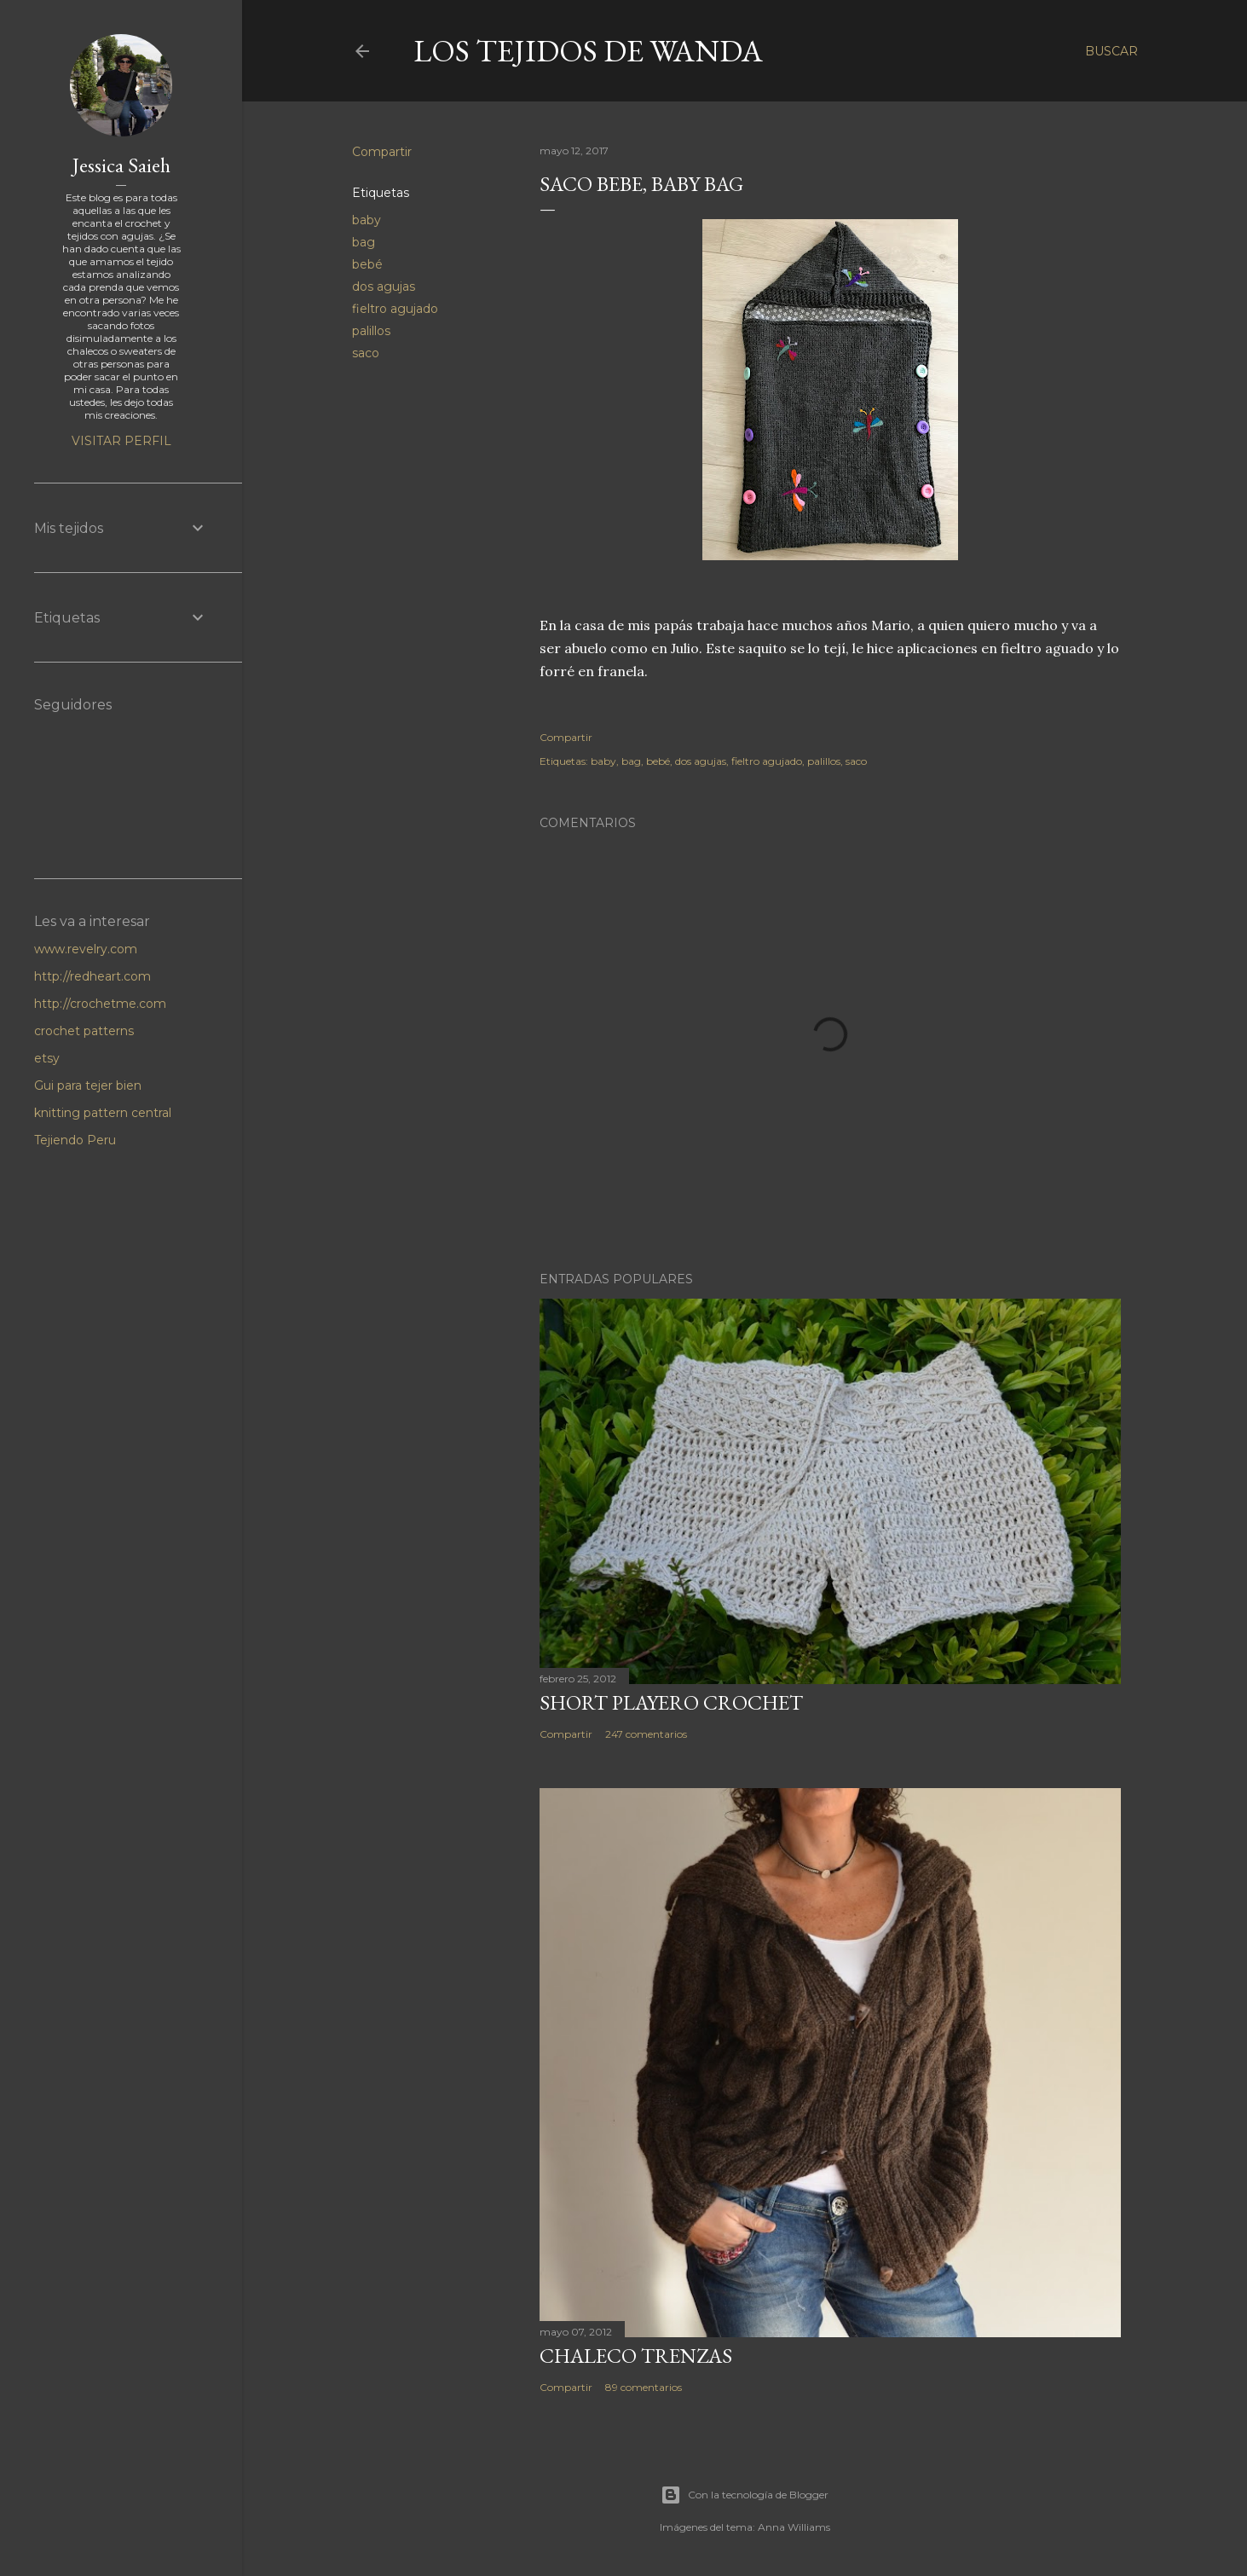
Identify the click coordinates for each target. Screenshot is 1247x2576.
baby (366, 220)
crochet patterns (84, 1031)
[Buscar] (1111, 51)
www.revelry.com (85, 949)
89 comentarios (643, 2387)
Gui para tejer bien (87, 1085)
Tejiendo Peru (75, 1140)
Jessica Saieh (121, 165)
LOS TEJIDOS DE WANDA (588, 51)
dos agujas (383, 286)
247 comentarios (646, 1734)
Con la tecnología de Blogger (744, 2495)
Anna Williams (794, 2527)
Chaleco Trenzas (636, 2355)
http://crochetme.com (100, 1003)
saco (365, 353)
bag (363, 242)
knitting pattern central (102, 1112)
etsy (47, 1058)
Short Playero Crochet (671, 1702)
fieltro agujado (395, 308)
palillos (371, 331)
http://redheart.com (92, 976)
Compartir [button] (382, 151)
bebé (367, 264)
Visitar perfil (121, 441)
